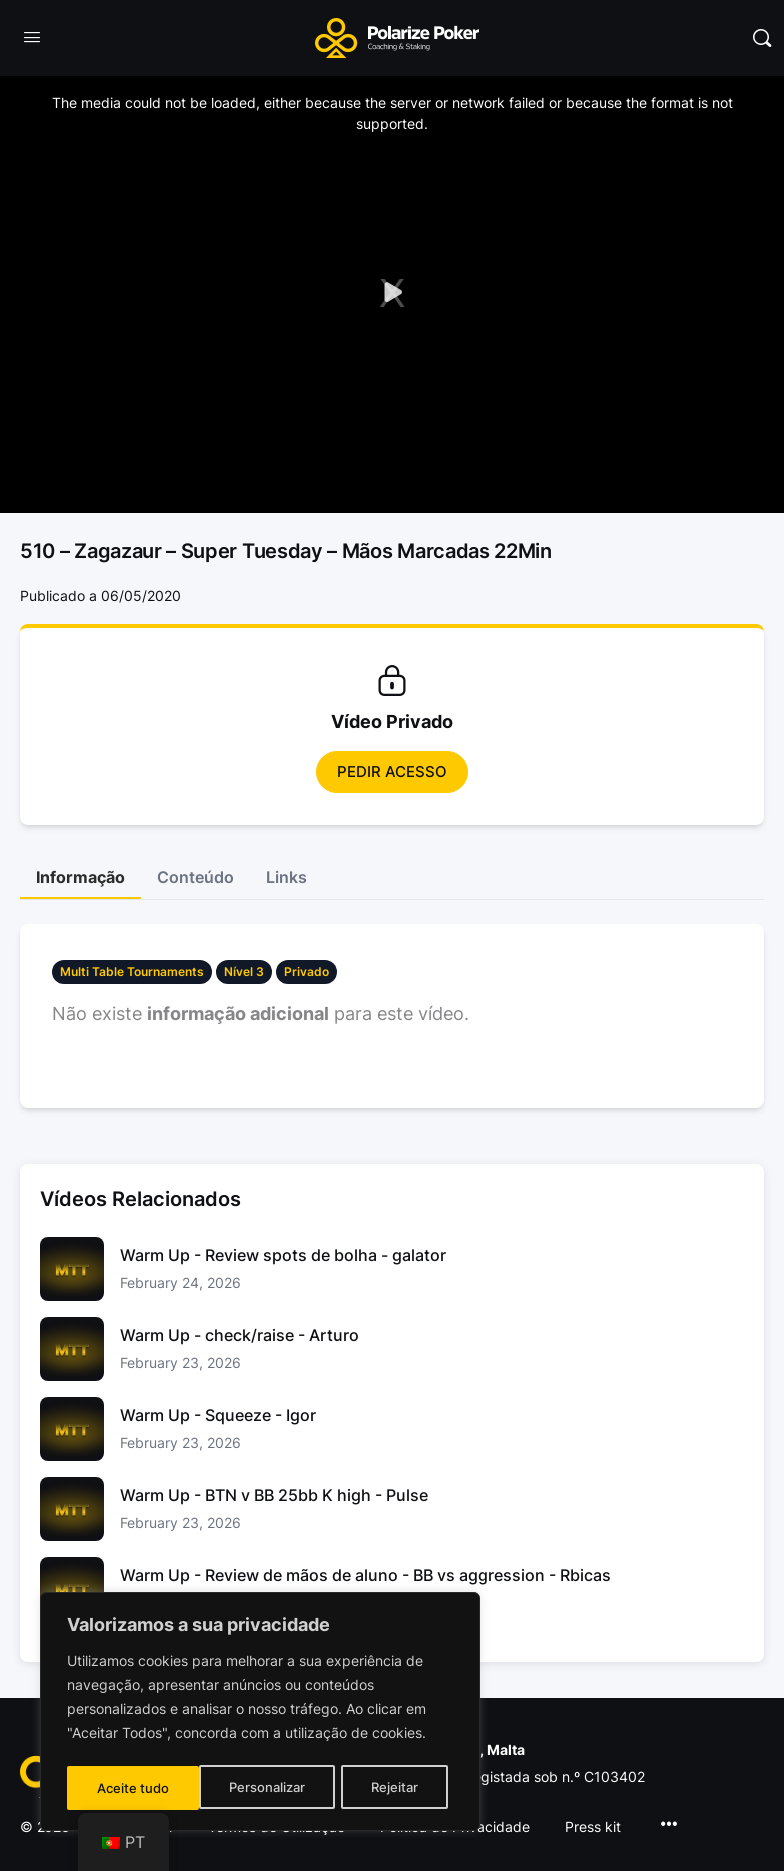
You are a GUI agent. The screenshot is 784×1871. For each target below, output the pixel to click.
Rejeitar (262, 1787)
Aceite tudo (388, 1787)
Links (286, 877)
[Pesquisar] (762, 38)
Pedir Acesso (392, 771)
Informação (80, 877)
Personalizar (134, 1787)
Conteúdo (195, 877)
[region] (260, 1714)
